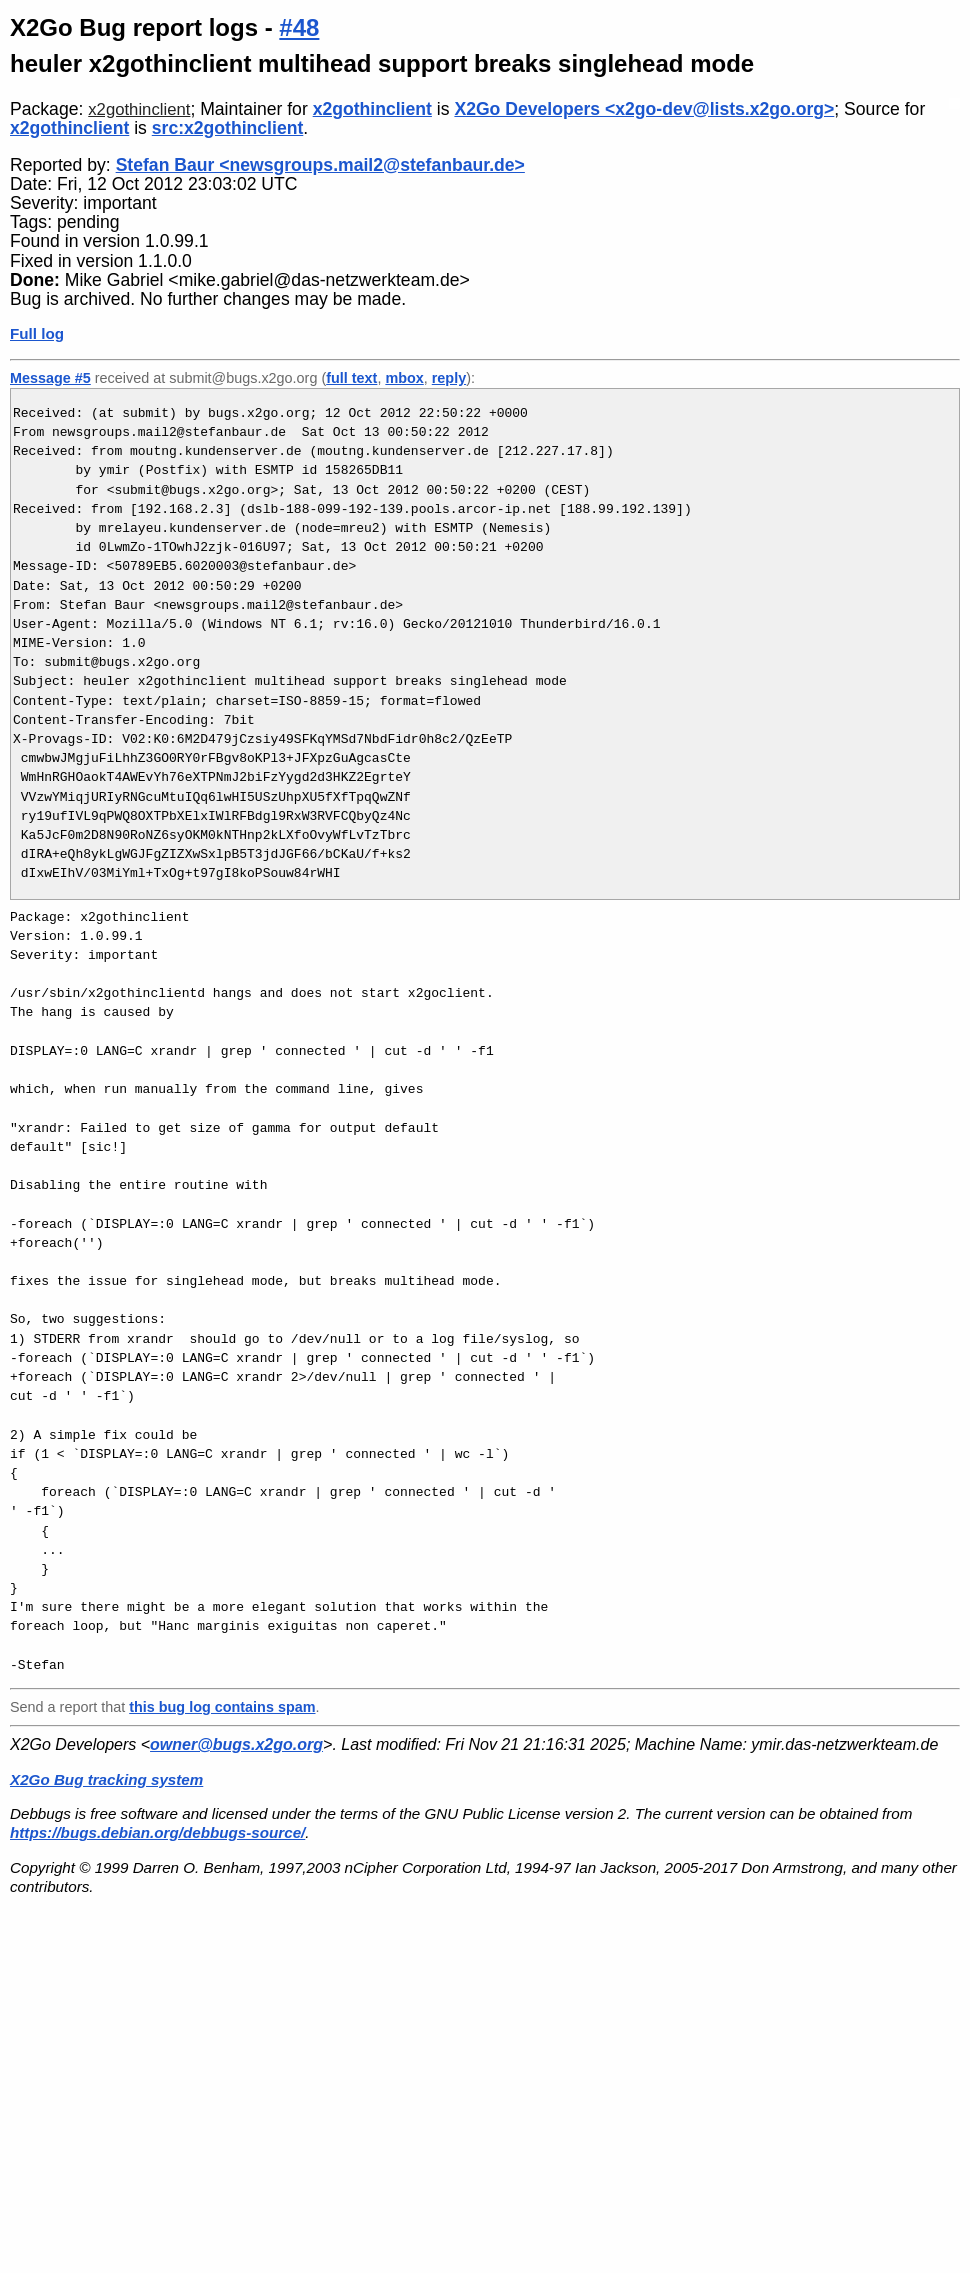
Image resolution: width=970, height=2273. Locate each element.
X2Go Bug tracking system (106, 1779)
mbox (404, 378)
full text (351, 378)
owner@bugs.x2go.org (236, 1744)
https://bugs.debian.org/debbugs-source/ (157, 1832)
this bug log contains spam (222, 1707)
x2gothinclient (139, 109)
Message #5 (50, 378)
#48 (299, 27)
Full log (37, 333)
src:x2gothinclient (228, 128)
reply (449, 378)
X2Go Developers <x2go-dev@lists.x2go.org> (644, 109)
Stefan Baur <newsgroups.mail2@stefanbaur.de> (320, 165)
